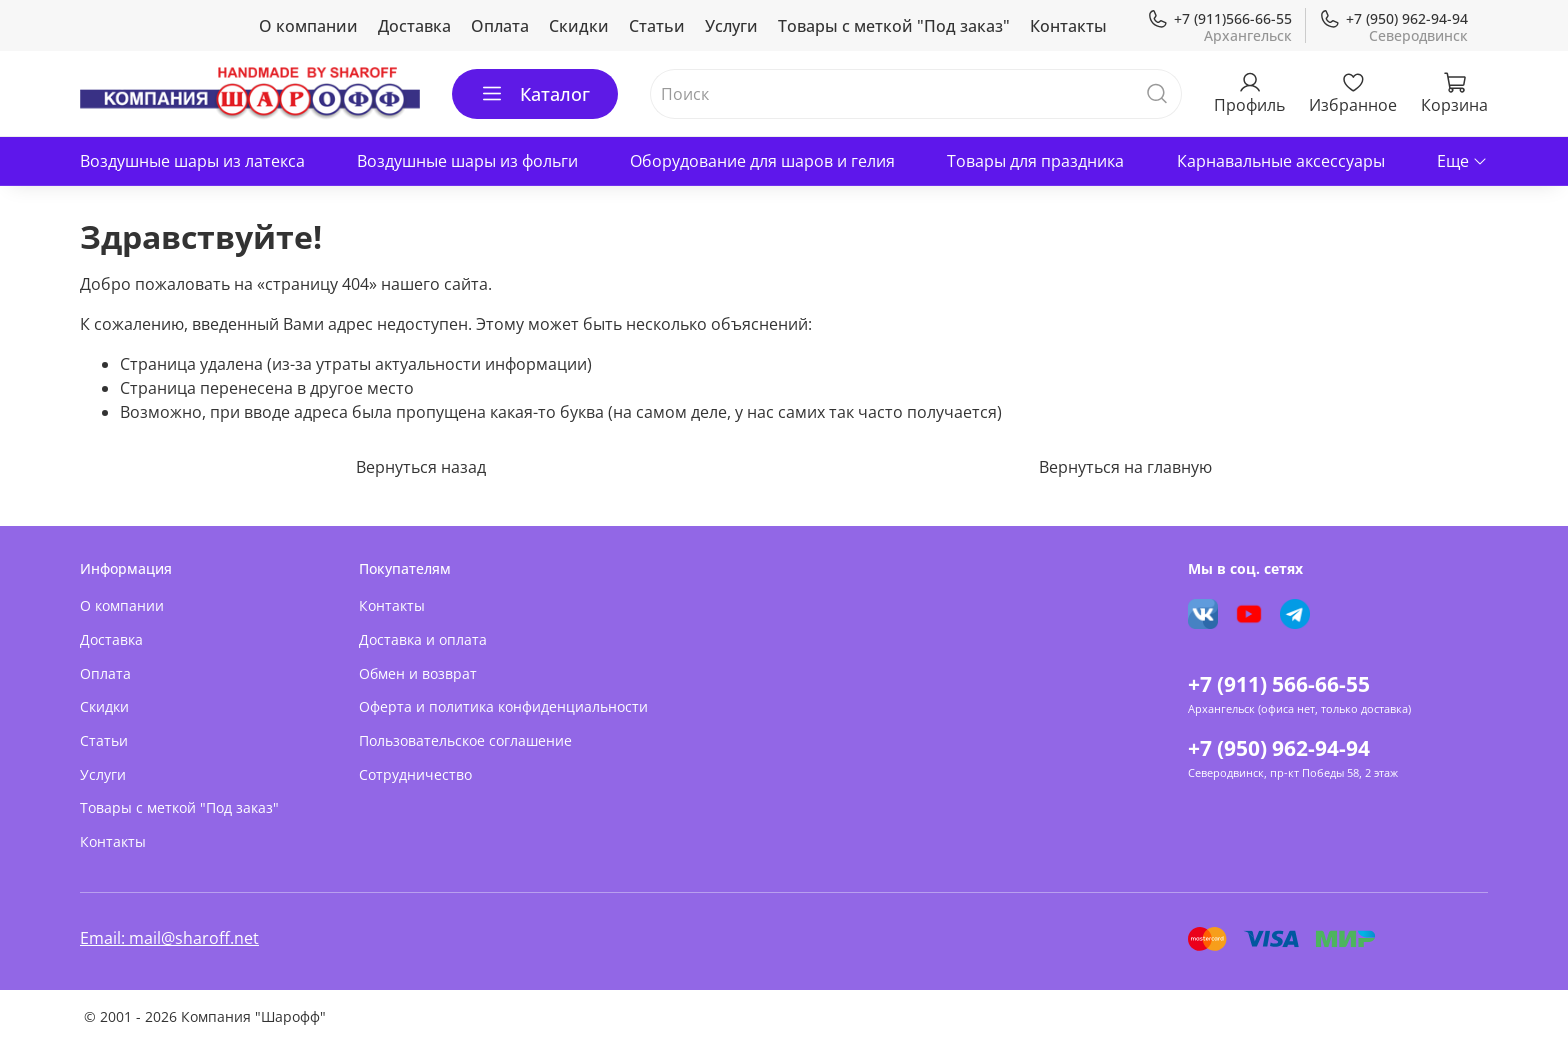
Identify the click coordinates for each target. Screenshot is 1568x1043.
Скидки (579, 26)
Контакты (1068, 26)
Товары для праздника (1035, 161)
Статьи (657, 26)
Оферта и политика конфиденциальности (503, 706)
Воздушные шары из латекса (192, 161)
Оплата (500, 26)
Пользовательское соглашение (465, 740)
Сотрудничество (415, 774)
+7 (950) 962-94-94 (1393, 18)
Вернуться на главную (1125, 467)
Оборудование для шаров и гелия (762, 161)
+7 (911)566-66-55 (1219, 18)
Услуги (731, 26)
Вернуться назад (421, 467)
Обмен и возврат (418, 673)
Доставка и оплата (423, 639)
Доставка (414, 26)
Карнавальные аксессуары (1281, 161)
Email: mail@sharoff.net (169, 938)
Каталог (535, 94)
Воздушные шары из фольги (467, 161)
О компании (308, 26)
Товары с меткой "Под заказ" (894, 26)
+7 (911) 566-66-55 (1279, 684)
